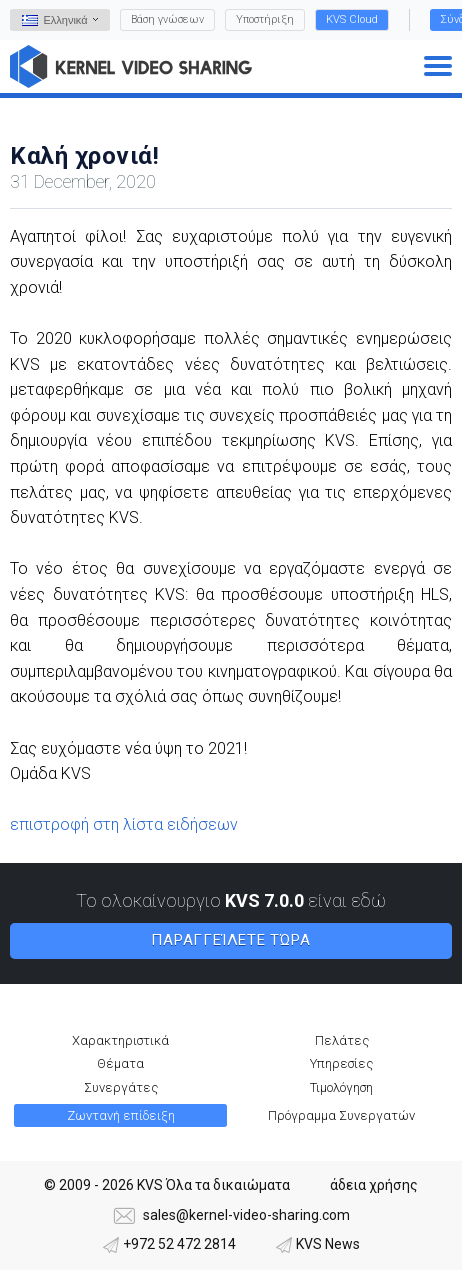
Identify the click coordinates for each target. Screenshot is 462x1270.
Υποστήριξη (265, 19)
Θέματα (120, 1063)
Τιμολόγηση (341, 1087)
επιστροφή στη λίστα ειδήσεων (124, 824)
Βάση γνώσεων (167, 19)
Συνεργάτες (121, 1087)
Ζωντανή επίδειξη (121, 1115)
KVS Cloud (352, 19)
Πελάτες (342, 1040)
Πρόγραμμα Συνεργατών (341, 1115)
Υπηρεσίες (341, 1063)
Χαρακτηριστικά (120, 1040)
